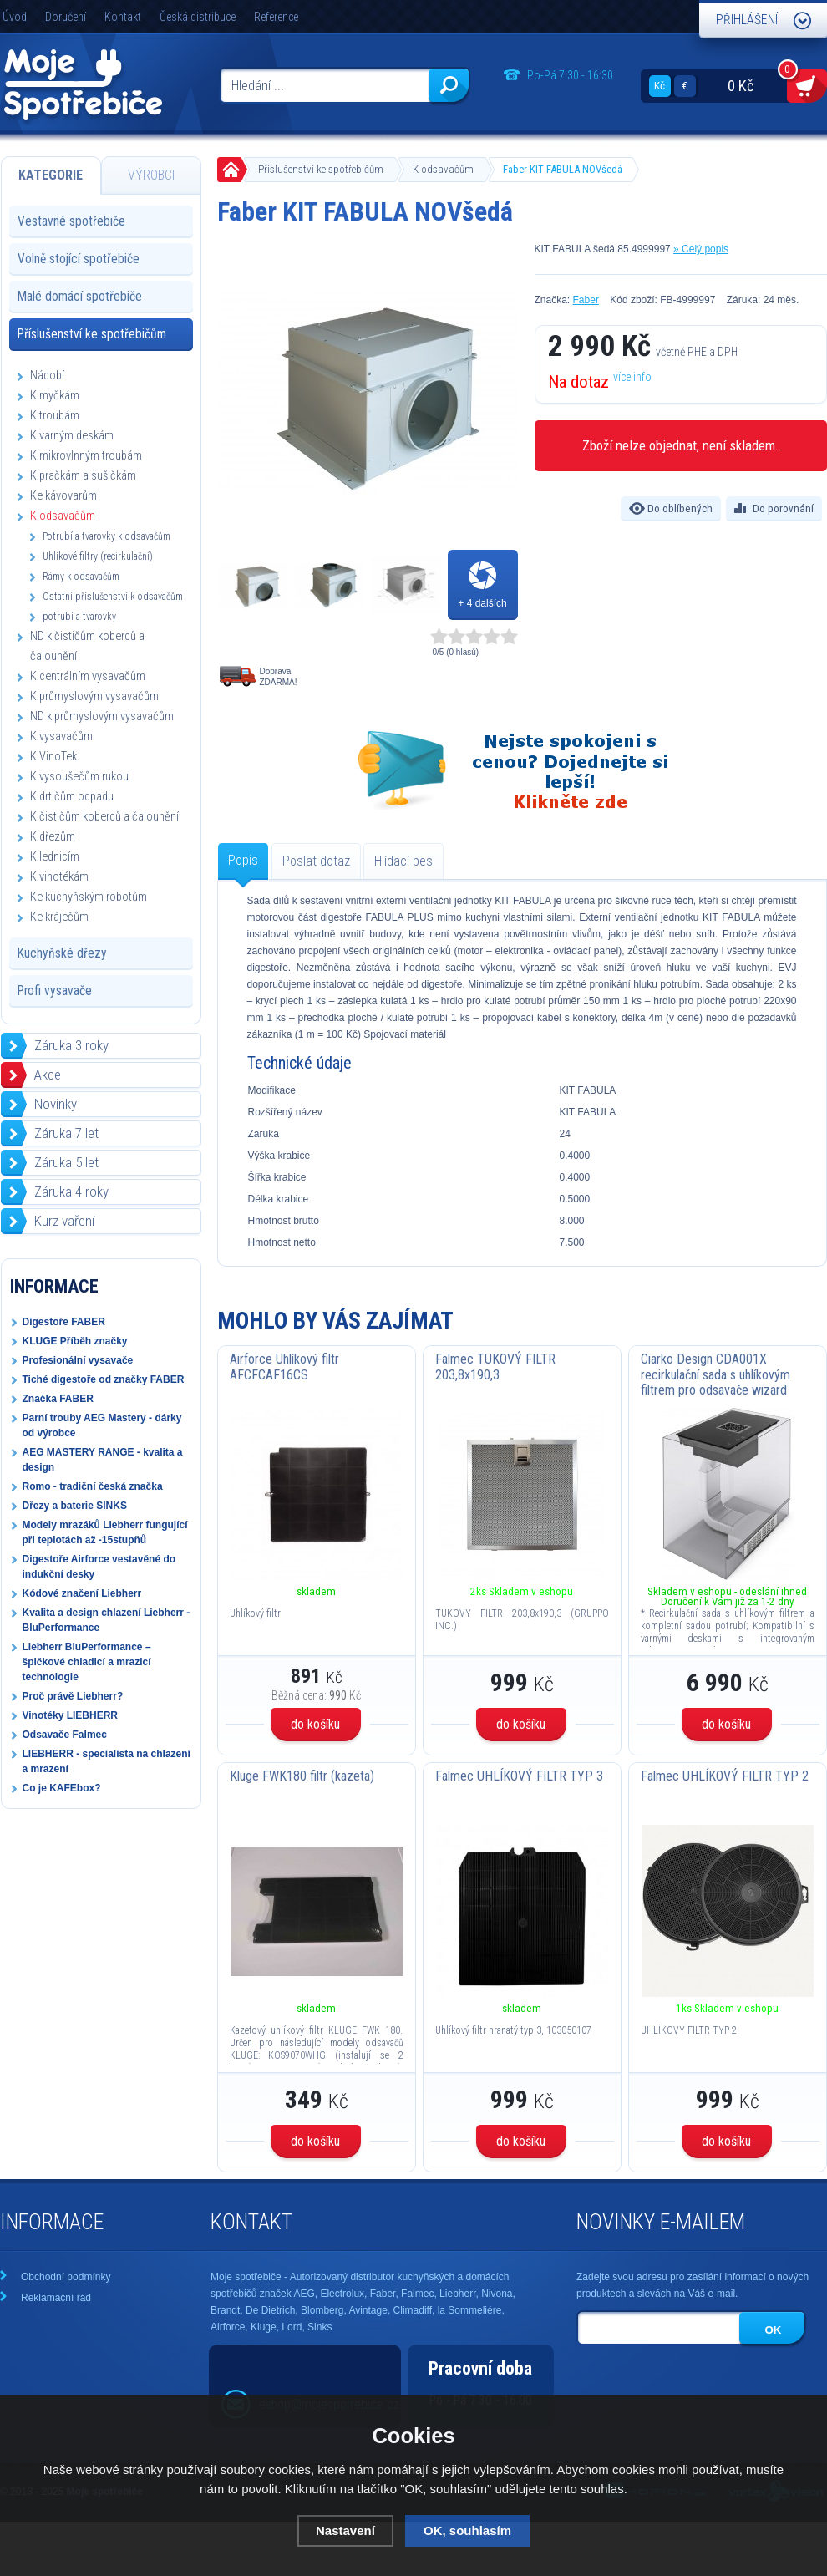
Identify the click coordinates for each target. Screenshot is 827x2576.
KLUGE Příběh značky (75, 1341)
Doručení (65, 16)
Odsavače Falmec (65, 1734)
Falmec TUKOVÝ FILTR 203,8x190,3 (495, 1367)
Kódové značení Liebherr (82, 1593)
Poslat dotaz (316, 861)
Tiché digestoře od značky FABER (104, 1379)
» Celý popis (700, 249)
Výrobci (151, 175)
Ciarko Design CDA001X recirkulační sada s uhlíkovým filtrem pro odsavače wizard (715, 1374)
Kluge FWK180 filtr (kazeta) (302, 1776)
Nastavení (345, 2530)
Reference (276, 16)
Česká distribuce (198, 16)
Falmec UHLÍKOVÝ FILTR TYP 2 (725, 1776)
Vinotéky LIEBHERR (70, 1715)
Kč (659, 85)
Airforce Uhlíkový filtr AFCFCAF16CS (284, 1367)
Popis (243, 860)
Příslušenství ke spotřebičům (320, 169)
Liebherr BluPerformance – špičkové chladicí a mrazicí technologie (87, 1662)
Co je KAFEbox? (62, 1788)
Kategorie (50, 175)
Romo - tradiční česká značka (93, 1486)
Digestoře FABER (64, 1322)
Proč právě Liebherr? (73, 1696)
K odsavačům (443, 169)
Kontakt (122, 16)
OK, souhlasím (467, 2530)
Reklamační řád (56, 2298)
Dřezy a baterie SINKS (75, 1506)
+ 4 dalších (482, 603)
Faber (586, 300)
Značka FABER (58, 1399)
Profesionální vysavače (78, 1360)
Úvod (15, 16)
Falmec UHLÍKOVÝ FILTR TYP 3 (519, 1776)
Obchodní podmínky (65, 2277)
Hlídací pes (403, 861)
